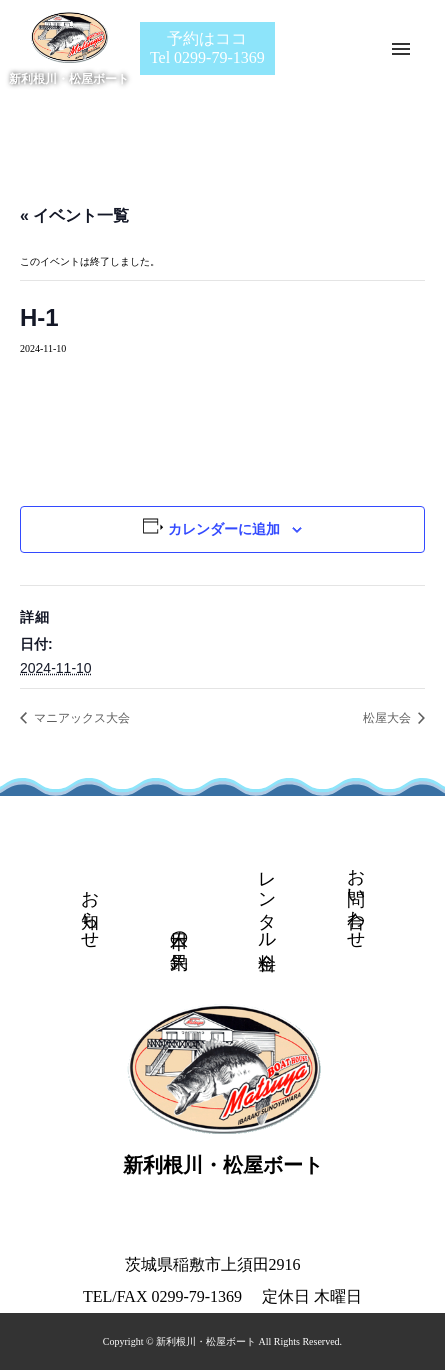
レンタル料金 (267, 900)
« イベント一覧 (74, 215)
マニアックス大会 (80, 718)
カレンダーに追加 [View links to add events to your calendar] (224, 529)
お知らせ (90, 909)
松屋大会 (388, 718)
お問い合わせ (356, 898)
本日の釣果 (179, 929)
